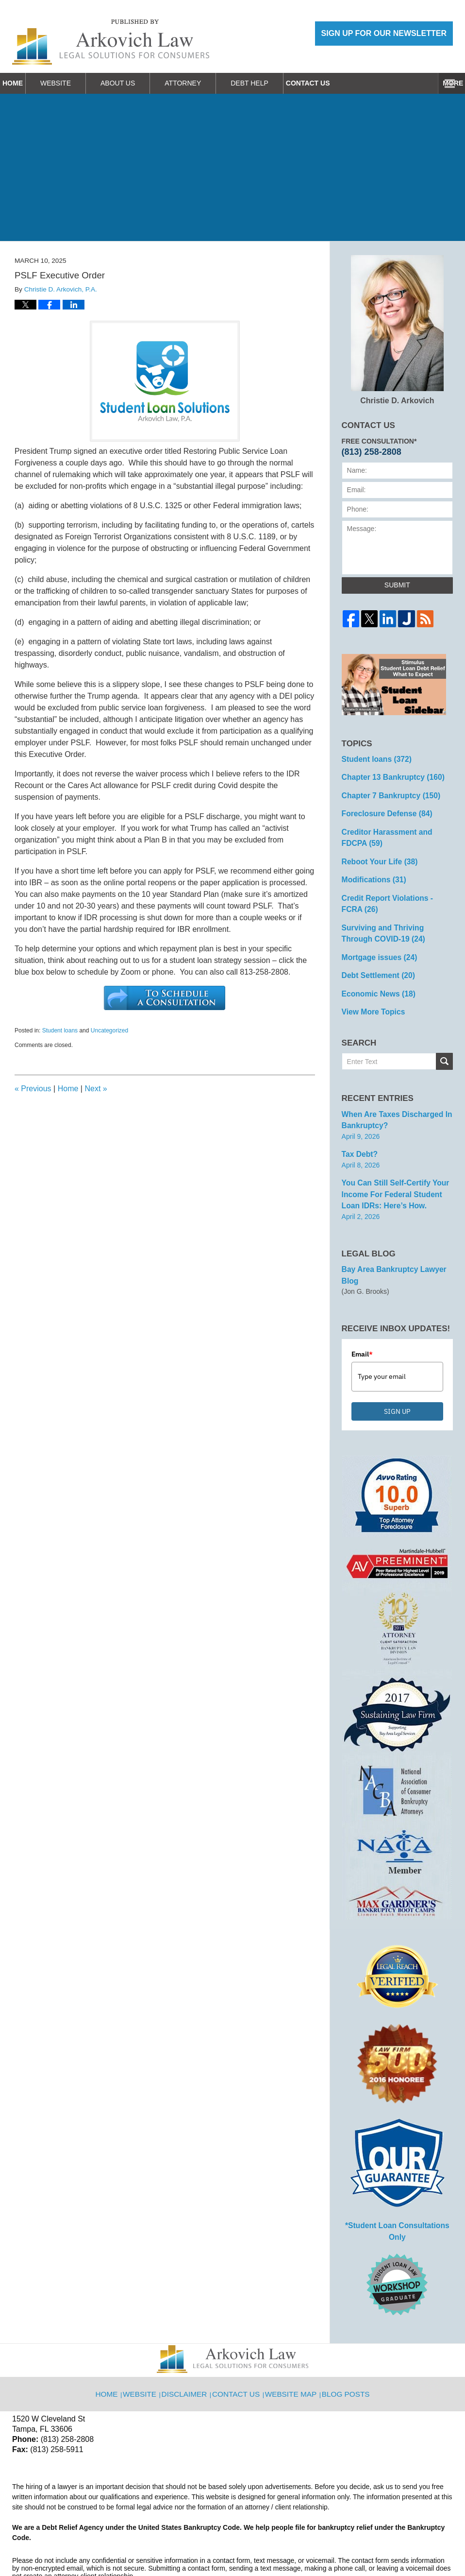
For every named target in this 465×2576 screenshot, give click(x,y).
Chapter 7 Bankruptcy (386, 792)
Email (362, 1314)
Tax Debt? (358, 1131)
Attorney (207, 83)
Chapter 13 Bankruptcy (388, 775)
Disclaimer (190, 2335)
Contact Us (344, 83)
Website (80, 83)
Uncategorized (109, 1030)
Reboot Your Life (376, 853)
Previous (33, 1088)
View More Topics (370, 992)
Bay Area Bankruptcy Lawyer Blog (397, 1242)
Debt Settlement (374, 958)
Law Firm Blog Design (406, 2544)
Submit (397, 585)
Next (95, 1088)
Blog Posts (344, 2335)
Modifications (370, 870)
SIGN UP (397, 1372)
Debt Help (274, 83)
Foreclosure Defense (382, 809)
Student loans (60, 1030)
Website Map (292, 2335)
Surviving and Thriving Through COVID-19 (393, 919)
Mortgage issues (375, 941)
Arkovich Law (111, 2543)
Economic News (375, 975)
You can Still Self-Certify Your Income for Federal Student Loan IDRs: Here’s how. (395, 1169)
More (444, 83)
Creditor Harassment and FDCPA (395, 831)
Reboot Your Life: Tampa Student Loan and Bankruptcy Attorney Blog (110, 42)
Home (25, 83)
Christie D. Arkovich (397, 330)
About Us (142, 83)
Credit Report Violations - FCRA (393, 892)
